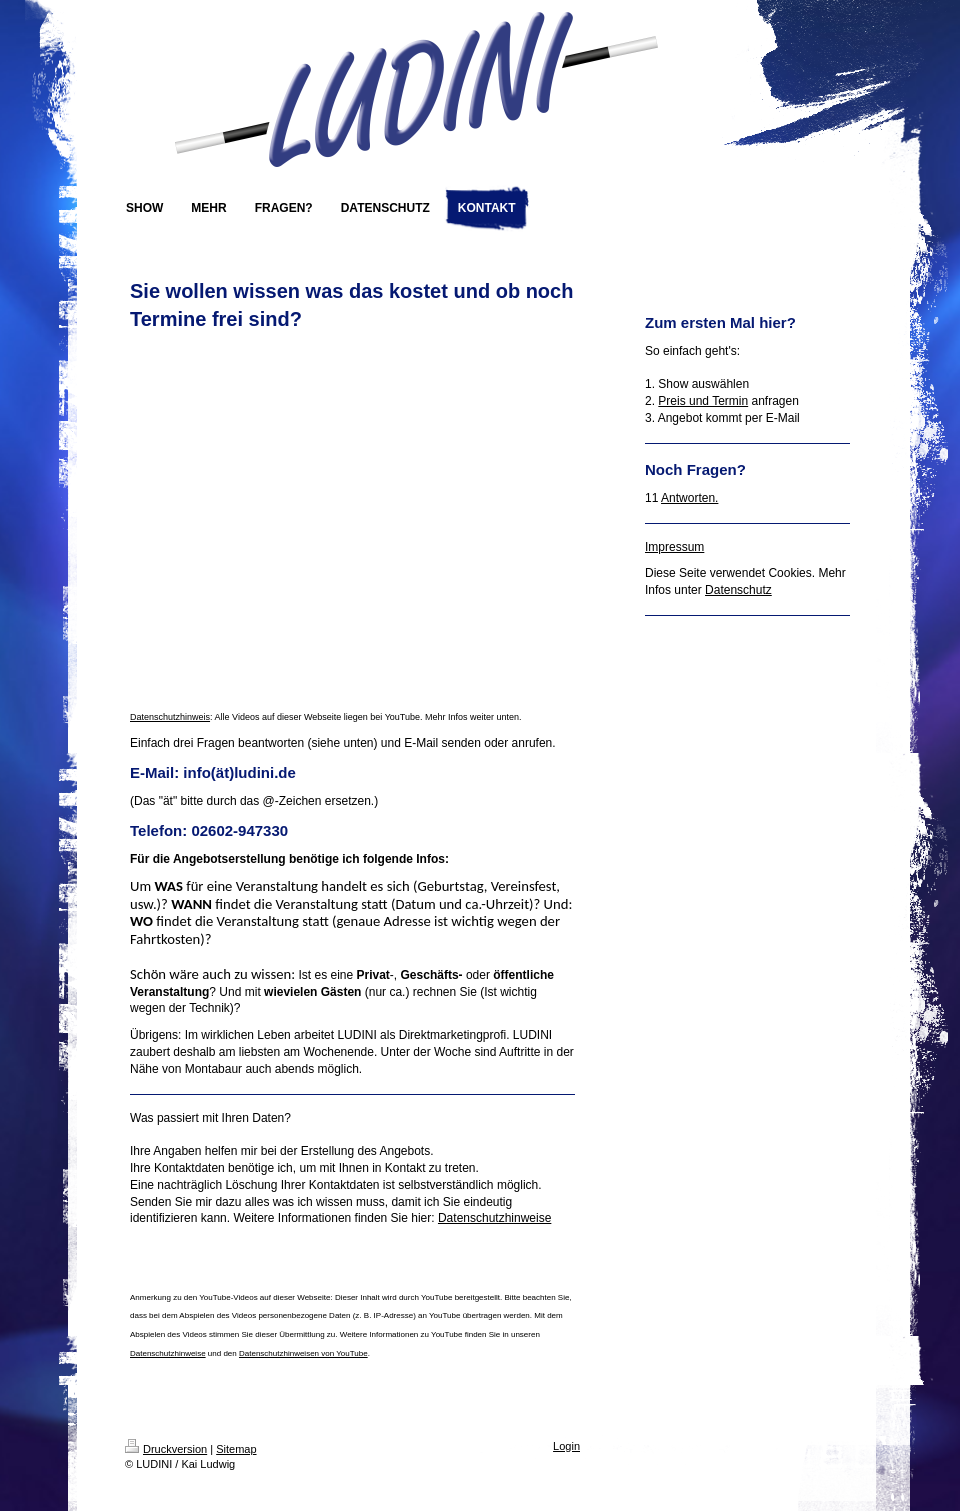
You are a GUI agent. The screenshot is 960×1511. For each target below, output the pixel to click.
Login (566, 1446)
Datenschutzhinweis (170, 717)
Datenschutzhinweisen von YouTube (303, 1353)
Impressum (674, 547)
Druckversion (166, 1449)
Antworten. (689, 498)
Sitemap (236, 1449)
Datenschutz (738, 590)
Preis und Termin (703, 401)
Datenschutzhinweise (494, 1218)
